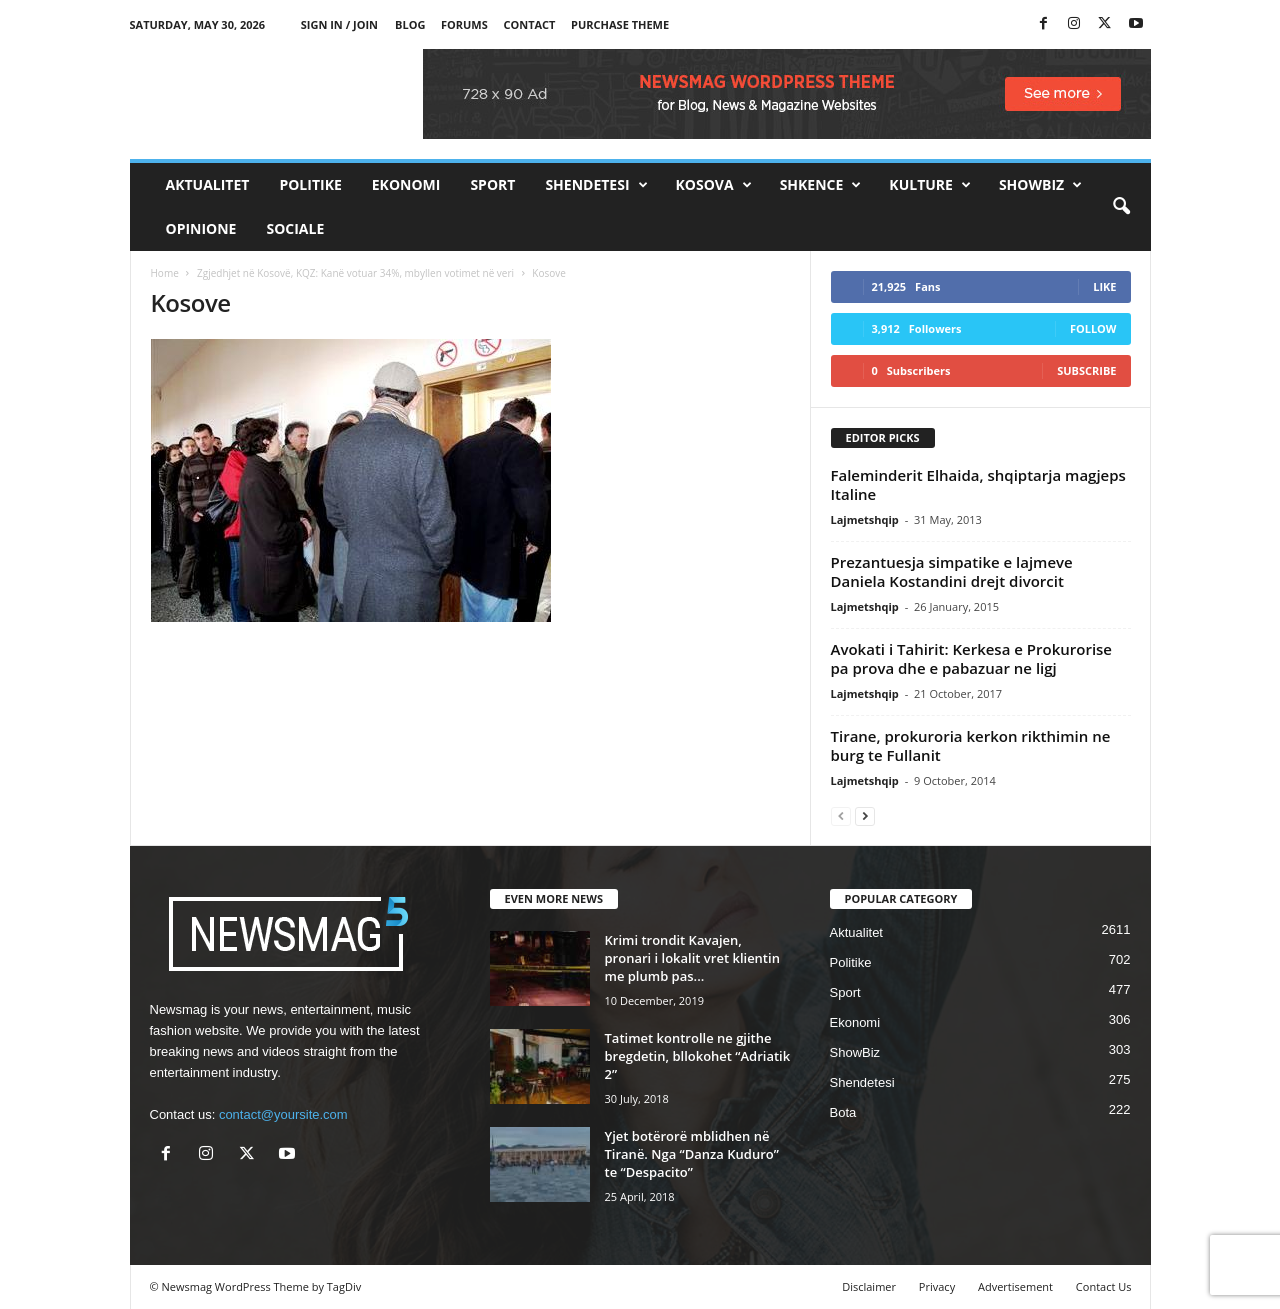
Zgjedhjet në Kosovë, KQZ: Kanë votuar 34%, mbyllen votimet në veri (355, 273)
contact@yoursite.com (283, 1114)
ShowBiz (1040, 185)
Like (1104, 286)
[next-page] (865, 815)
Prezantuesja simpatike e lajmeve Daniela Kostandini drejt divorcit (952, 571)
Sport (492, 184)
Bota (843, 1112)
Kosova (714, 185)
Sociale (295, 228)
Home (165, 273)
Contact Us (1104, 1286)
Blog (410, 24)
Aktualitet (208, 184)
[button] (1121, 207)
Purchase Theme (620, 24)
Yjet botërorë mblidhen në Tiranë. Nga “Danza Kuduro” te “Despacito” (692, 1154)
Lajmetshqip (865, 519)
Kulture (930, 185)
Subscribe (1086, 370)
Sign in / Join (339, 24)
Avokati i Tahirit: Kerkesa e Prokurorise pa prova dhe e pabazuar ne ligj (972, 658)
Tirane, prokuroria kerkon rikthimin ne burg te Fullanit (971, 745)
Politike (310, 184)
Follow (1093, 328)
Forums (464, 24)
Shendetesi (596, 185)
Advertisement (1015, 1286)
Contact (529, 24)
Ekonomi (406, 184)
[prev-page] (841, 815)
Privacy (937, 1286)
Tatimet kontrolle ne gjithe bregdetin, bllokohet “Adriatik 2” (698, 1056)
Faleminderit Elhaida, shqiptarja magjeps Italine (978, 484)
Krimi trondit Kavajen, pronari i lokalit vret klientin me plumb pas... (692, 958)
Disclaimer (869, 1286)
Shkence (821, 185)
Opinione (201, 228)
